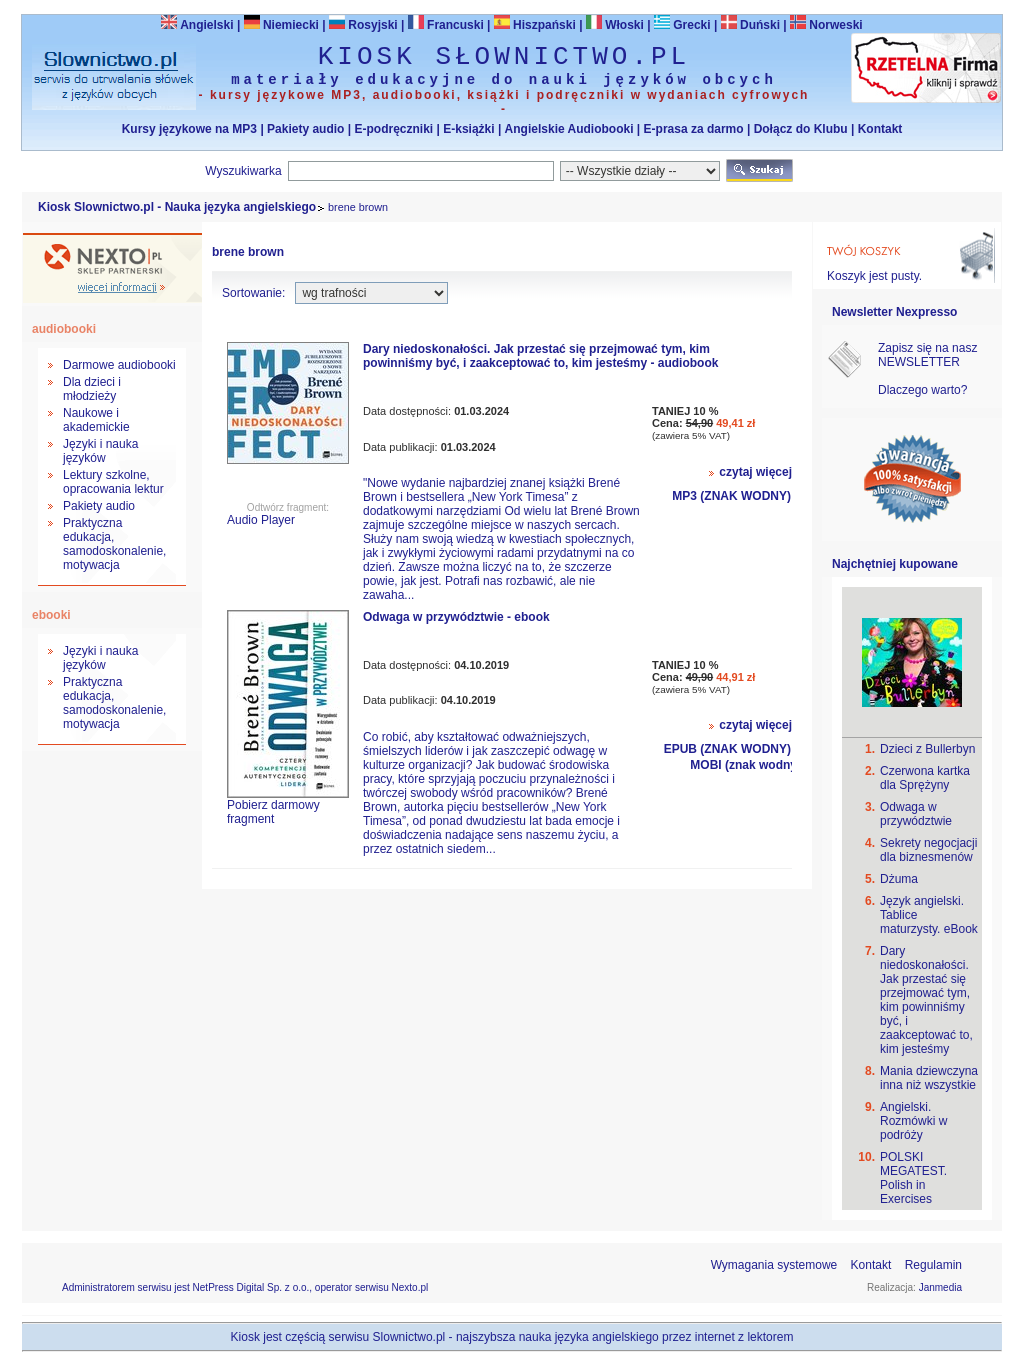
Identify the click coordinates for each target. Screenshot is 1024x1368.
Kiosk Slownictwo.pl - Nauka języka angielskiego (177, 207)
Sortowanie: (253, 293)
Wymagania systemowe (774, 1265)
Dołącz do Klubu (801, 129)
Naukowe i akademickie (96, 420)
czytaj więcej (755, 472)
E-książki (468, 129)
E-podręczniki (393, 129)
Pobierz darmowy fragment (273, 812)
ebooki (51, 615)
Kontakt (880, 129)
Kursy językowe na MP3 (189, 129)
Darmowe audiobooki (119, 365)
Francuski (446, 25)
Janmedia (940, 1287)
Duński (750, 25)
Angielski (197, 25)
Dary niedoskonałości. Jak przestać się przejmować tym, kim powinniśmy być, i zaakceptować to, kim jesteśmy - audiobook (540, 356)
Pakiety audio (305, 129)
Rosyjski (363, 25)
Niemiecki (281, 25)
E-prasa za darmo (694, 129)
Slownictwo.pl (409, 1337)
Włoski (615, 25)
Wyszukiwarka (243, 171)
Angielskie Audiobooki (569, 129)
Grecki (682, 25)
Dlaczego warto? (922, 390)
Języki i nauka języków (100, 451)
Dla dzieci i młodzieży (92, 389)
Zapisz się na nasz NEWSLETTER (927, 355)
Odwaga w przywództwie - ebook (456, 617)
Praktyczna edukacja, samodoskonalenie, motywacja (114, 544)
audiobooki (64, 329)
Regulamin (933, 1265)
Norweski (835, 25)
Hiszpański (535, 25)
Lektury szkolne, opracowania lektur (113, 482)
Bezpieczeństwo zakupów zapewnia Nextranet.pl (942, 16)
